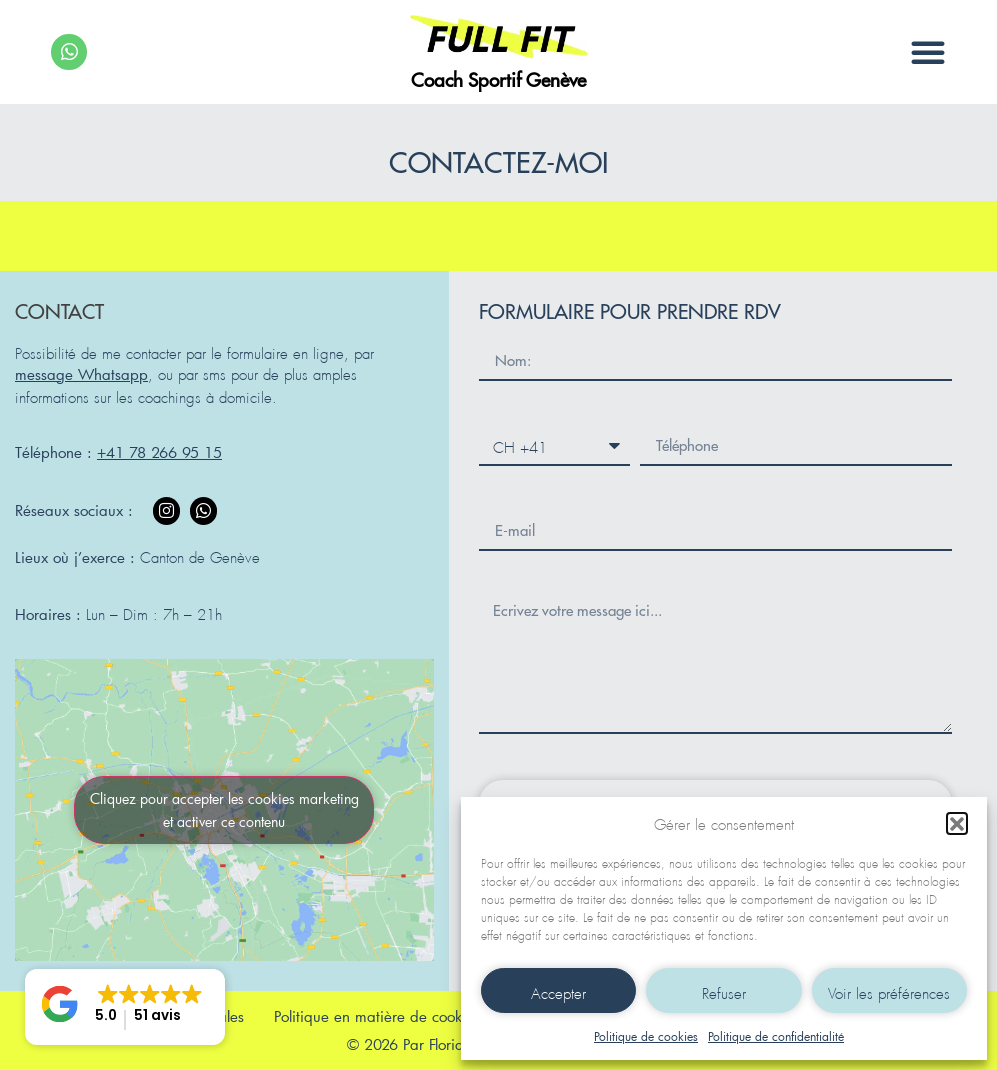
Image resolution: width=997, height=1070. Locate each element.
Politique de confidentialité (776, 1036)
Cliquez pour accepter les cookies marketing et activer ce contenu (224, 810)
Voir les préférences (889, 991)
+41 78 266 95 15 (159, 452)
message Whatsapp (81, 374)
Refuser (724, 991)
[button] (957, 823)
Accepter (558, 991)
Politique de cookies (646, 1036)
